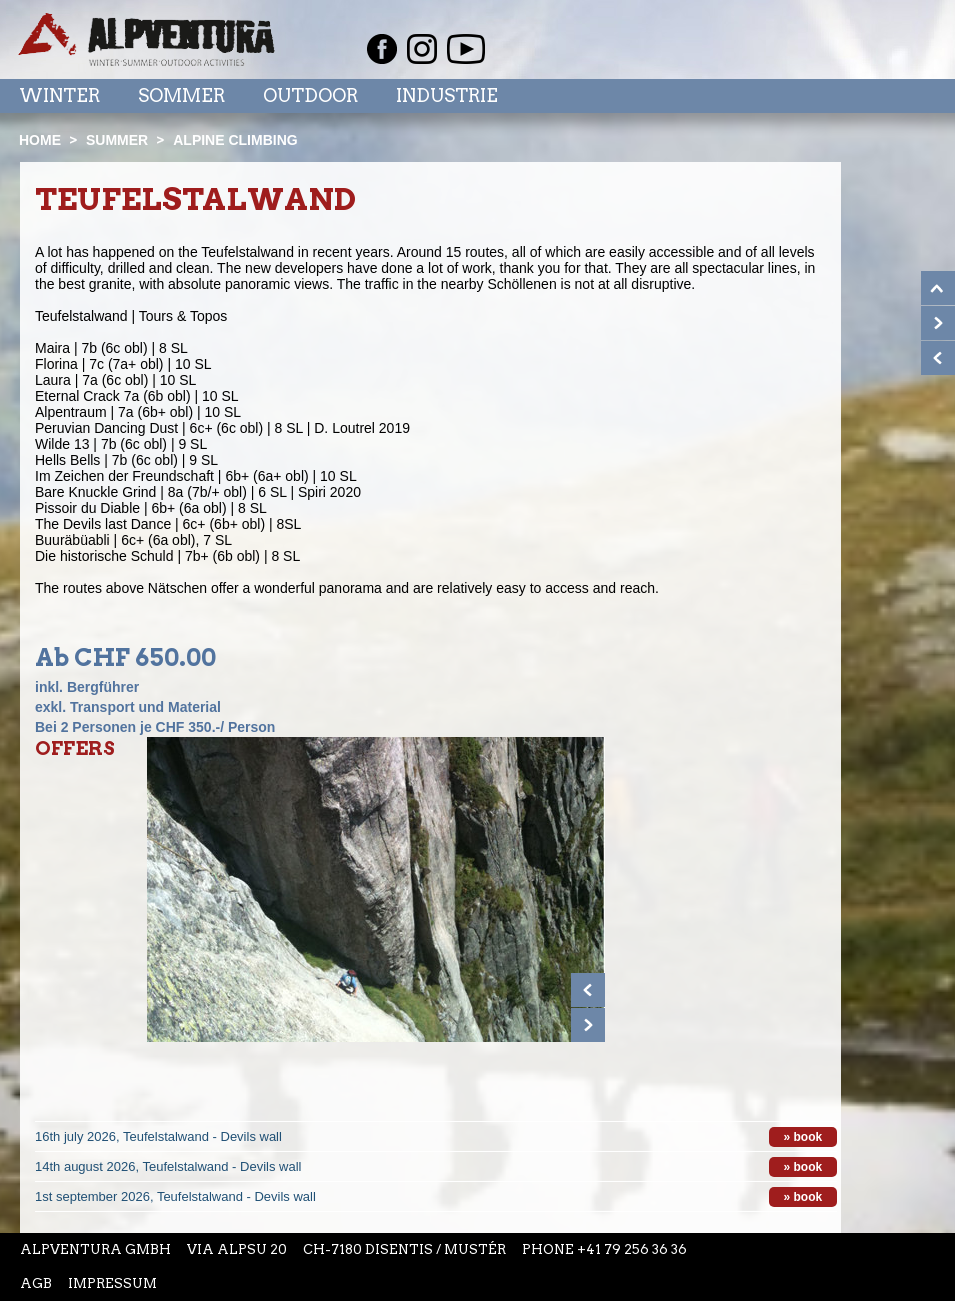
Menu (891, 95)
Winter (59, 95)
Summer (117, 140)
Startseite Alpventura (146, 39)
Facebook (382, 49)
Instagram (422, 49)
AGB (36, 1283)
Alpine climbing (235, 140)
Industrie (447, 95)
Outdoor (310, 95)
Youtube (466, 49)
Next (588, 1025)
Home (40, 140)
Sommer (181, 95)
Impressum (112, 1283)
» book (803, 1137)
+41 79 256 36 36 (632, 1249)
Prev (588, 990)
